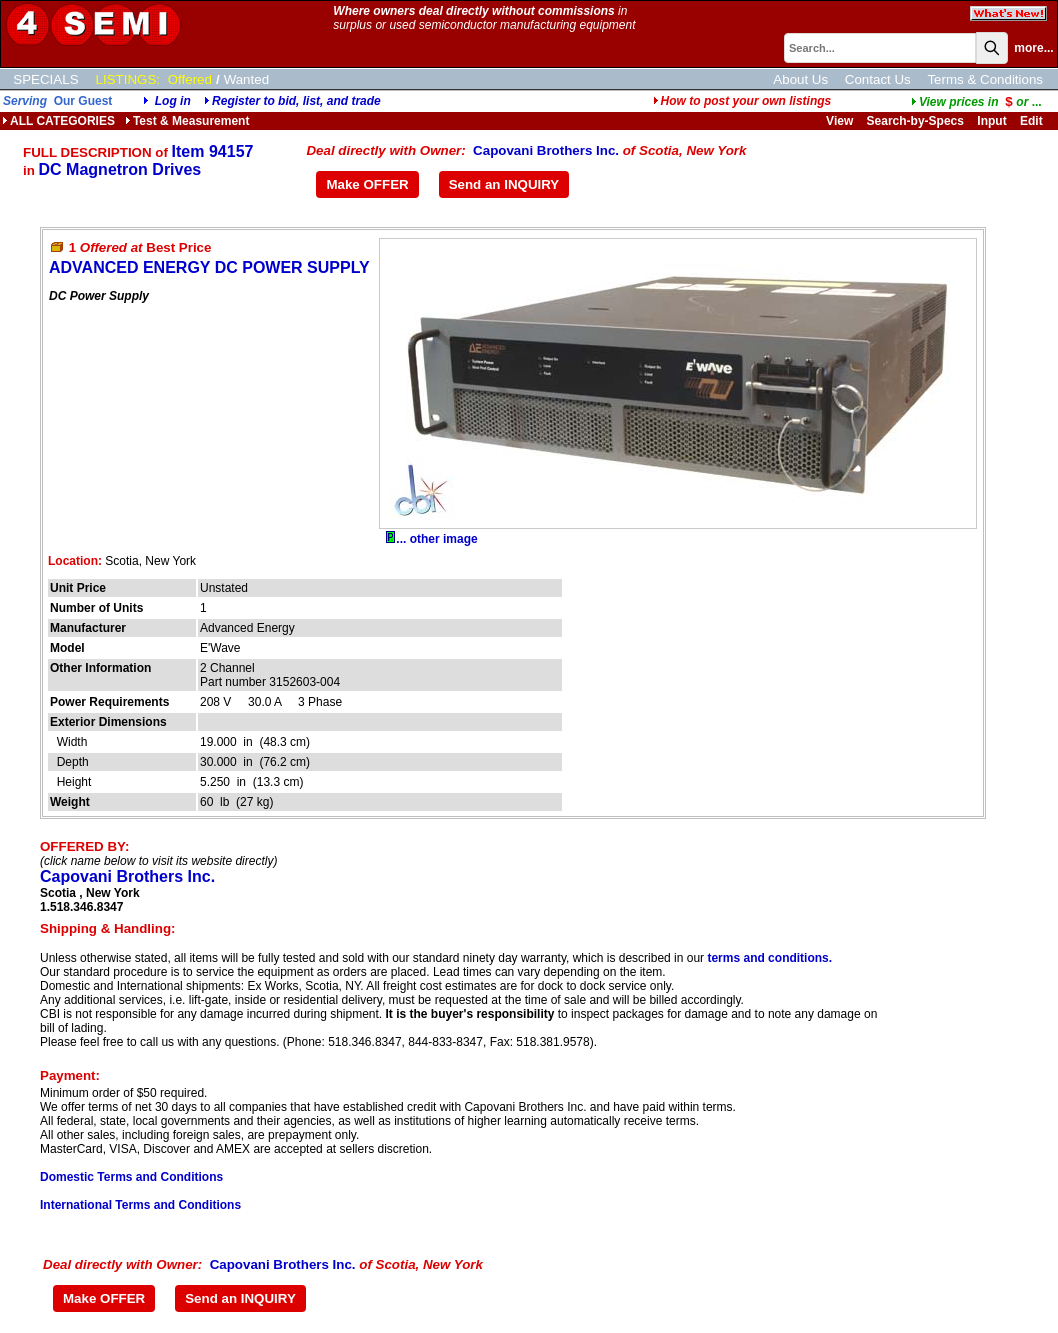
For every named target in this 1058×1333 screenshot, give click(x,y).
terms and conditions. (769, 958)
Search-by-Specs (915, 121)
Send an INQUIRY (504, 184)
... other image (431, 539)
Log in (173, 101)
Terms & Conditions (985, 79)
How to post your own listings (742, 101)
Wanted (246, 79)
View (839, 121)
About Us (800, 79)
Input (991, 121)
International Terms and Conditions (140, 1205)
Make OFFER (367, 184)
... (976, 102)
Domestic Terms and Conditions (131, 1177)
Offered (190, 79)
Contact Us (878, 79)
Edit (1033, 121)
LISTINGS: (128, 79)
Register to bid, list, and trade (296, 101)
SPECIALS (45, 79)
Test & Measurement (187, 121)
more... (1033, 48)
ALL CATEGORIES (58, 121)
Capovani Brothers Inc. (546, 150)
